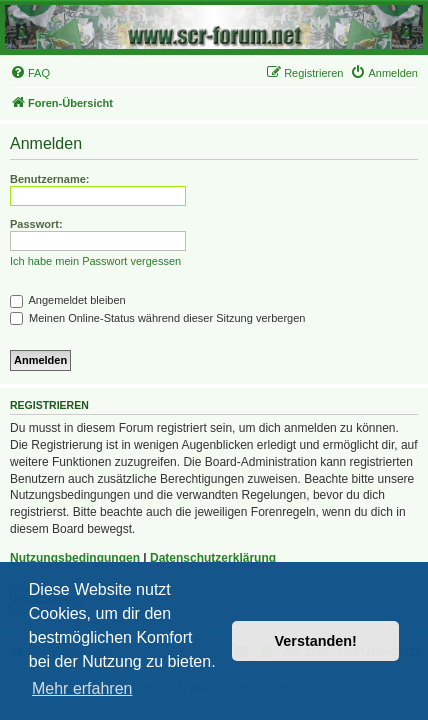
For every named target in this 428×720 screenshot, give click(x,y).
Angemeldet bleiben (68, 300)
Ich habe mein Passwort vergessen (95, 261)
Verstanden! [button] (316, 641)
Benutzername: (49, 179)
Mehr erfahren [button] (82, 688)
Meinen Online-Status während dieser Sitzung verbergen (157, 318)
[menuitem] (30, 73)
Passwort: (36, 224)
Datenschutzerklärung (213, 558)
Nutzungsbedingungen (75, 558)
